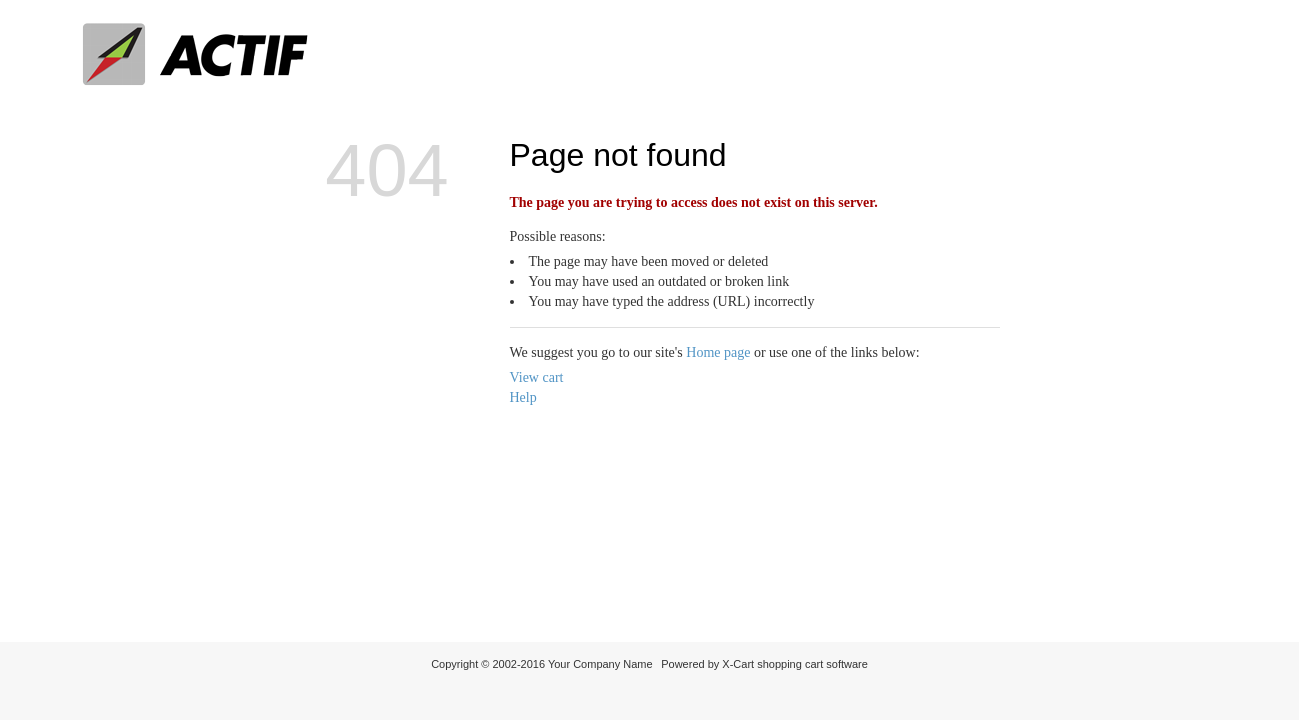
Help (523, 397)
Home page (718, 352)
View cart (537, 377)
